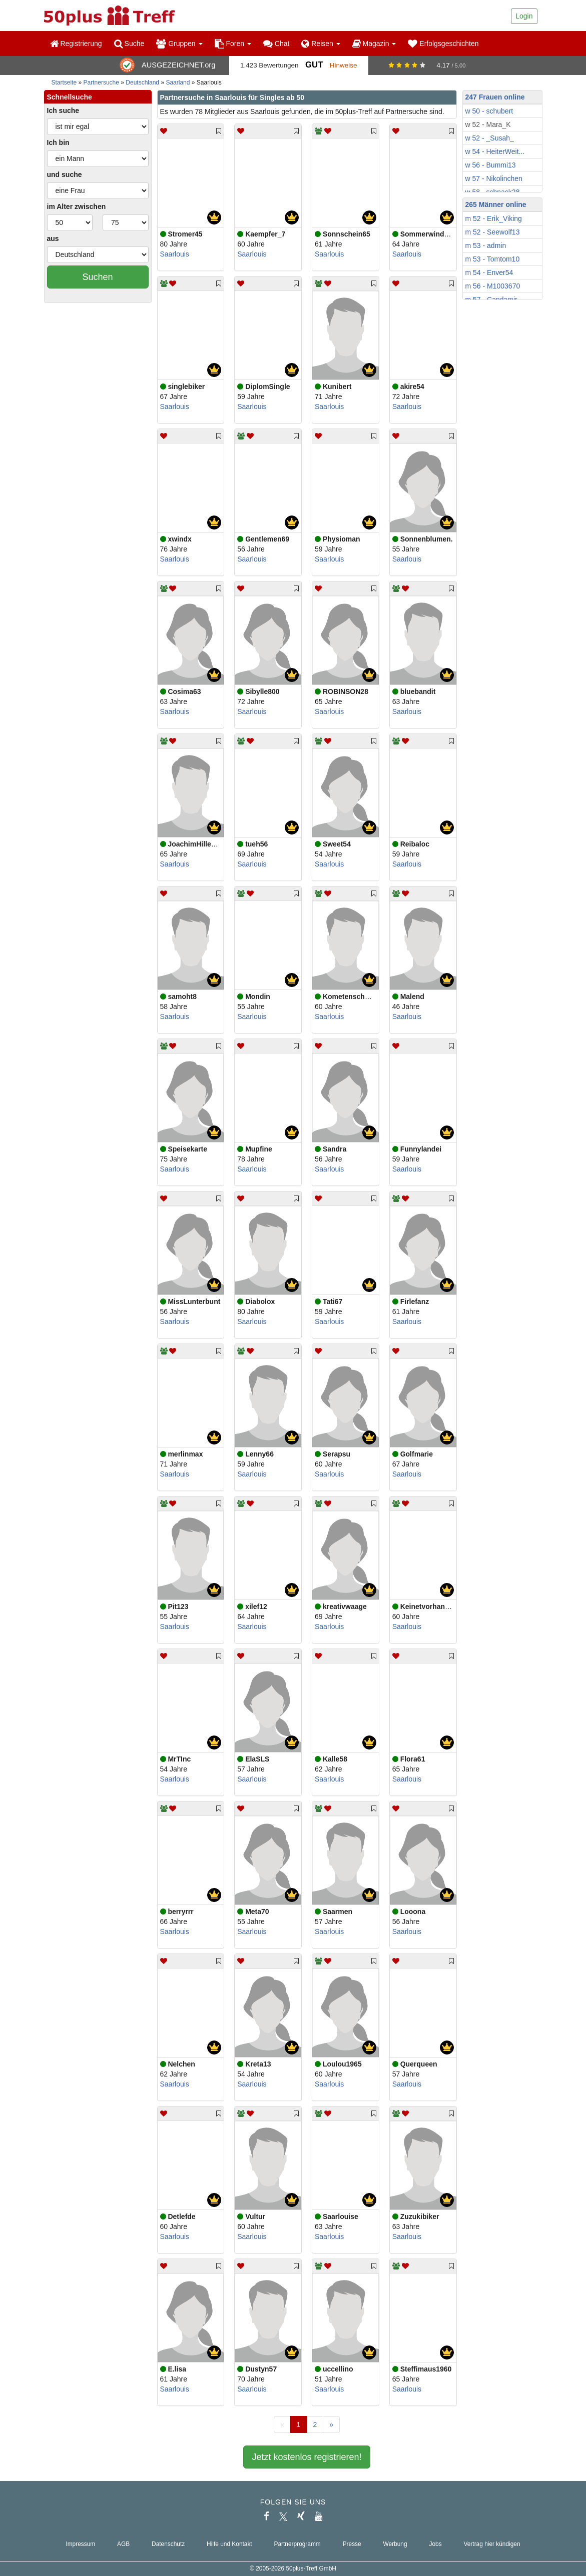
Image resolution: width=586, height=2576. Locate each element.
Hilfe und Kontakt (229, 2544)
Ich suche (63, 110)
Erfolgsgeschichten (443, 44)
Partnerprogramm (297, 2544)
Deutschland (142, 82)
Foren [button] (233, 44)
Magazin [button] (374, 44)
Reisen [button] (320, 44)
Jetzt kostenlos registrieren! (306, 2457)
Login (523, 16)
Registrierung (76, 44)
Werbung (395, 2544)
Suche (129, 44)
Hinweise (343, 65)
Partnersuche (101, 82)
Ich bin (58, 142)
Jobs (435, 2544)
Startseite (64, 82)
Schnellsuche (69, 97)
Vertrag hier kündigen (492, 2544)
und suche (64, 174)
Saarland (178, 82)
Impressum (80, 2544)
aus (53, 238)
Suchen (97, 277)
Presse (352, 2544)
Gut (314, 65)
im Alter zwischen (76, 206)
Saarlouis (174, 254)
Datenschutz (168, 2544)
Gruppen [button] (179, 44)
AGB (123, 2544)
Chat (276, 44)
